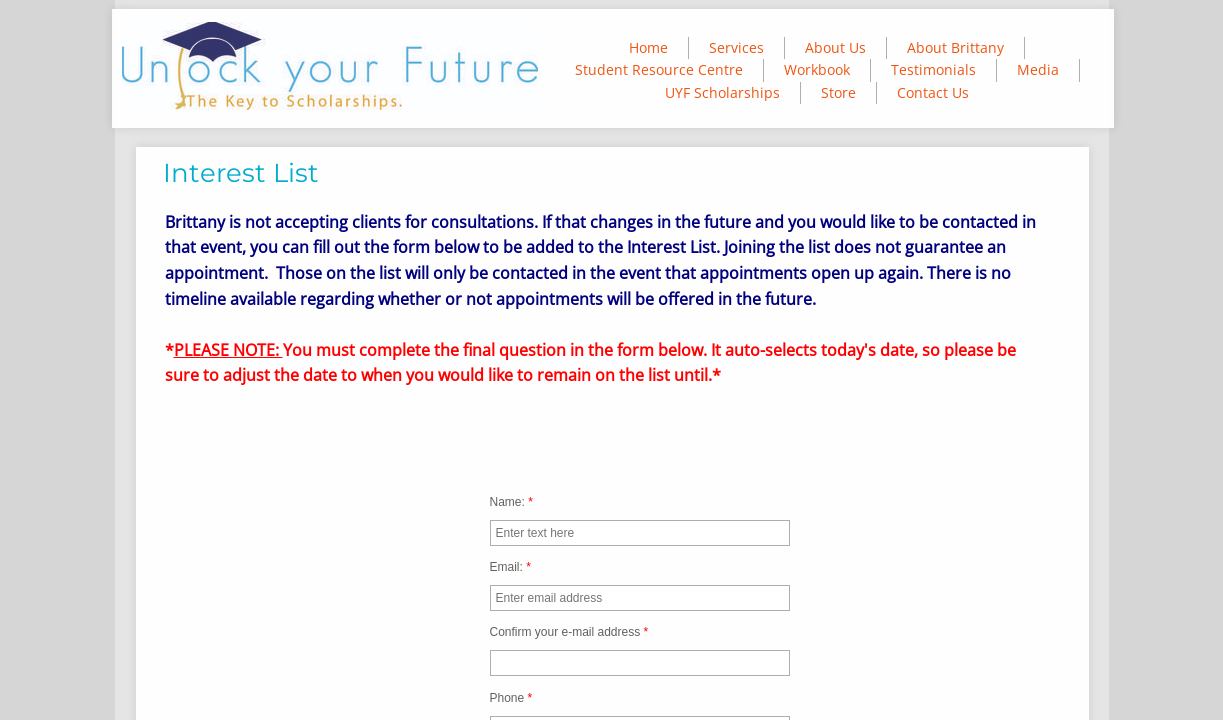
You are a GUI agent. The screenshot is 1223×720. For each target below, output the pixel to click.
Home (648, 47)
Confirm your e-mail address (569, 632)
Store (838, 92)
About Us (835, 47)
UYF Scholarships (722, 92)
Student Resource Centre (659, 69)
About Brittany (955, 47)
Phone (511, 698)
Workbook (817, 69)
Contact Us (933, 92)
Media (1038, 69)
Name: (511, 502)
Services (736, 47)
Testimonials (933, 69)
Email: (510, 567)
